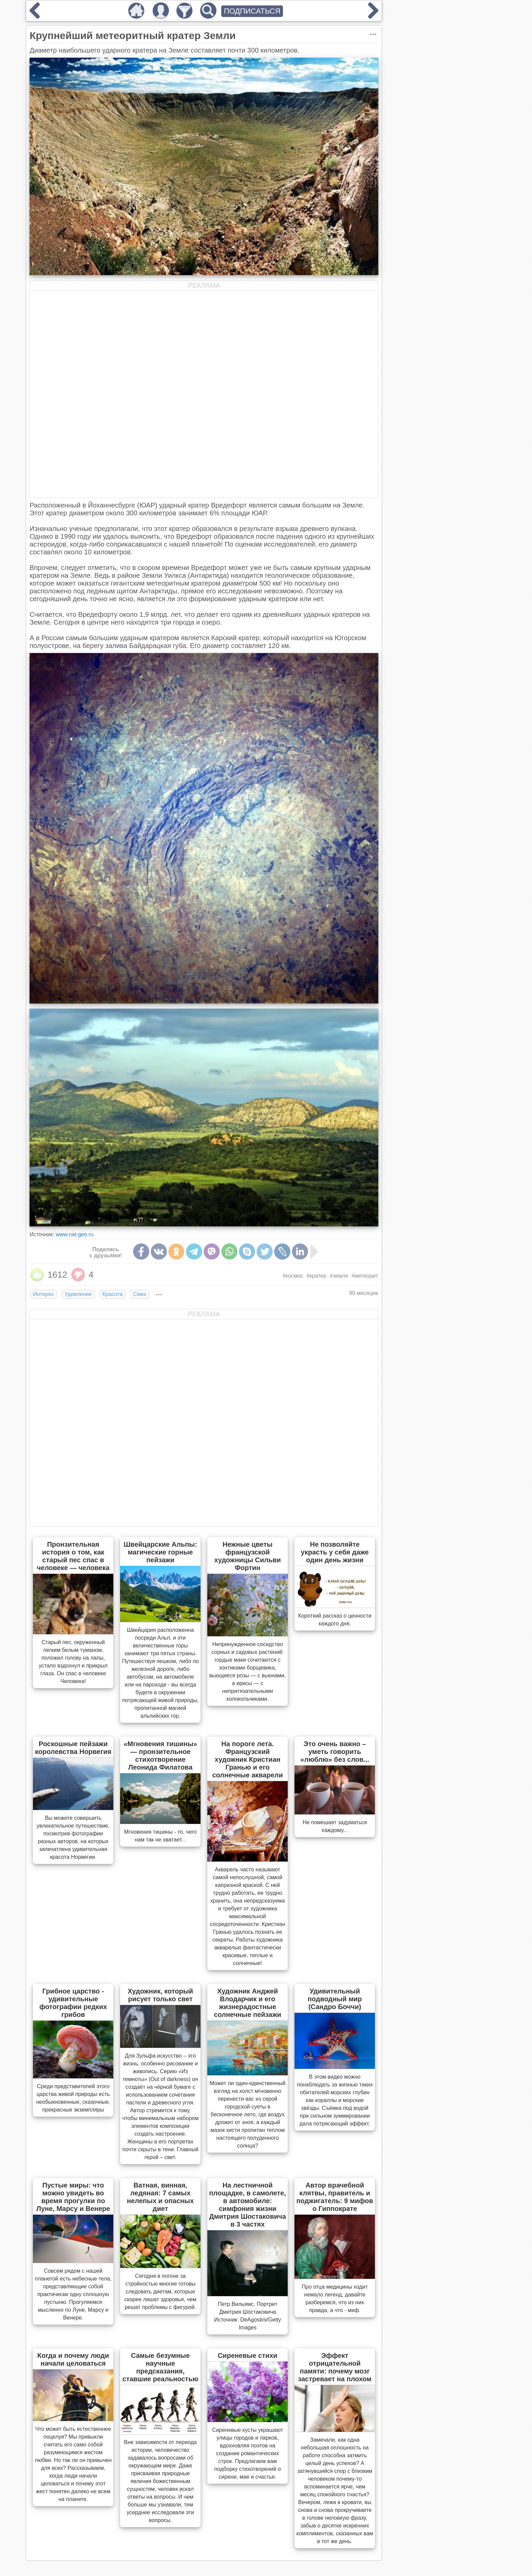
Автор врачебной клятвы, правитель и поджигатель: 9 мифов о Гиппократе (335, 2196)
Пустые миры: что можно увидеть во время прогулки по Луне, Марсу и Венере (73, 2196)
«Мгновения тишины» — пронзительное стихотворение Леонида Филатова (160, 1755)
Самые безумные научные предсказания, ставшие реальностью (160, 2367)
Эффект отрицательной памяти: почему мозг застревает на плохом (335, 2367)
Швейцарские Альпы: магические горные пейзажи (160, 1552)
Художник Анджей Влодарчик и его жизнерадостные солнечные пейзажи (247, 2002)
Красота (112, 1294)
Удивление (78, 1294)
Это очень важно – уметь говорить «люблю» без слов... (334, 1751)
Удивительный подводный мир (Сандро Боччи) (335, 1998)
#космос (293, 1276)
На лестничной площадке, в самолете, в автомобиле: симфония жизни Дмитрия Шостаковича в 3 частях (247, 2204)
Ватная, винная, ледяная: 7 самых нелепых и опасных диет (160, 2196)
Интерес (43, 1294)
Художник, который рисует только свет (160, 1995)
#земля (339, 1276)
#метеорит (365, 1276)
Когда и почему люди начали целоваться (73, 2359)
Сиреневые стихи (248, 2355)
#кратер (316, 1276)
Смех (139, 1294)
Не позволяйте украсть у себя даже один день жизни (335, 1552)
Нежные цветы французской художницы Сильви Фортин (247, 1556)
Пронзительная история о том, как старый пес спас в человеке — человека (73, 1556)
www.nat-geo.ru (74, 1234)
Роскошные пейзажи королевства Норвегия (73, 1747)
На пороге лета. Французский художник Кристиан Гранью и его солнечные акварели (247, 1759)
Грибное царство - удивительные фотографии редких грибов (73, 2002)
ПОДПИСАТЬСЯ (252, 11)
